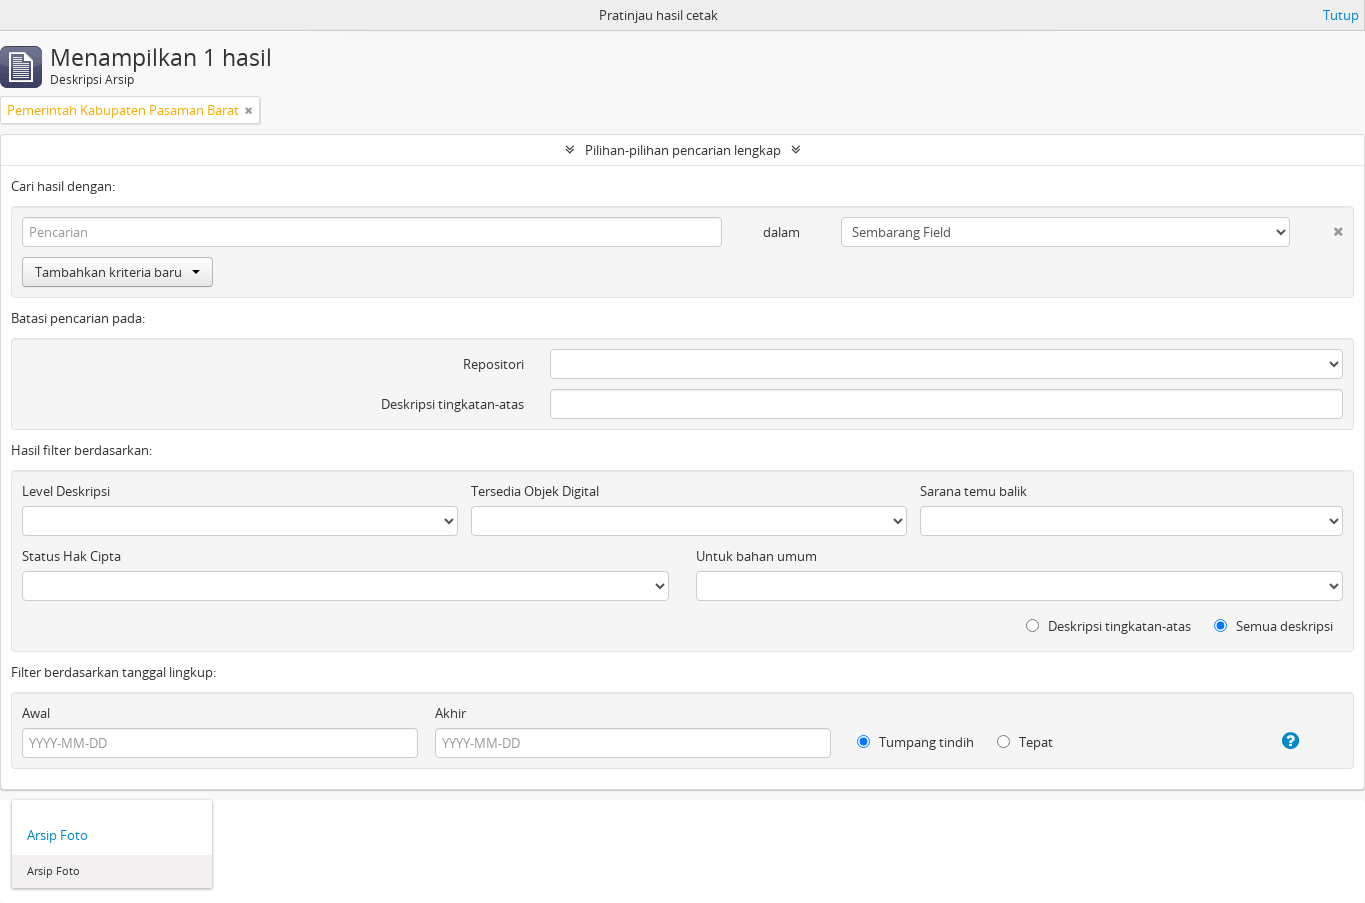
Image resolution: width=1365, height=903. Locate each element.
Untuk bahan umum (756, 556)
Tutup (1341, 15)
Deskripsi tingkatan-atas (452, 404)
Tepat (1025, 742)
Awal (36, 713)
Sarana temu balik (973, 491)
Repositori (493, 364)
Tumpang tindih (915, 742)
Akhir (450, 713)
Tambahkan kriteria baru (117, 272)
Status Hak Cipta (71, 556)
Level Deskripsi (66, 491)
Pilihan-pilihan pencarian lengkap (683, 150)
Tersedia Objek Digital (535, 491)
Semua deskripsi (1273, 626)
